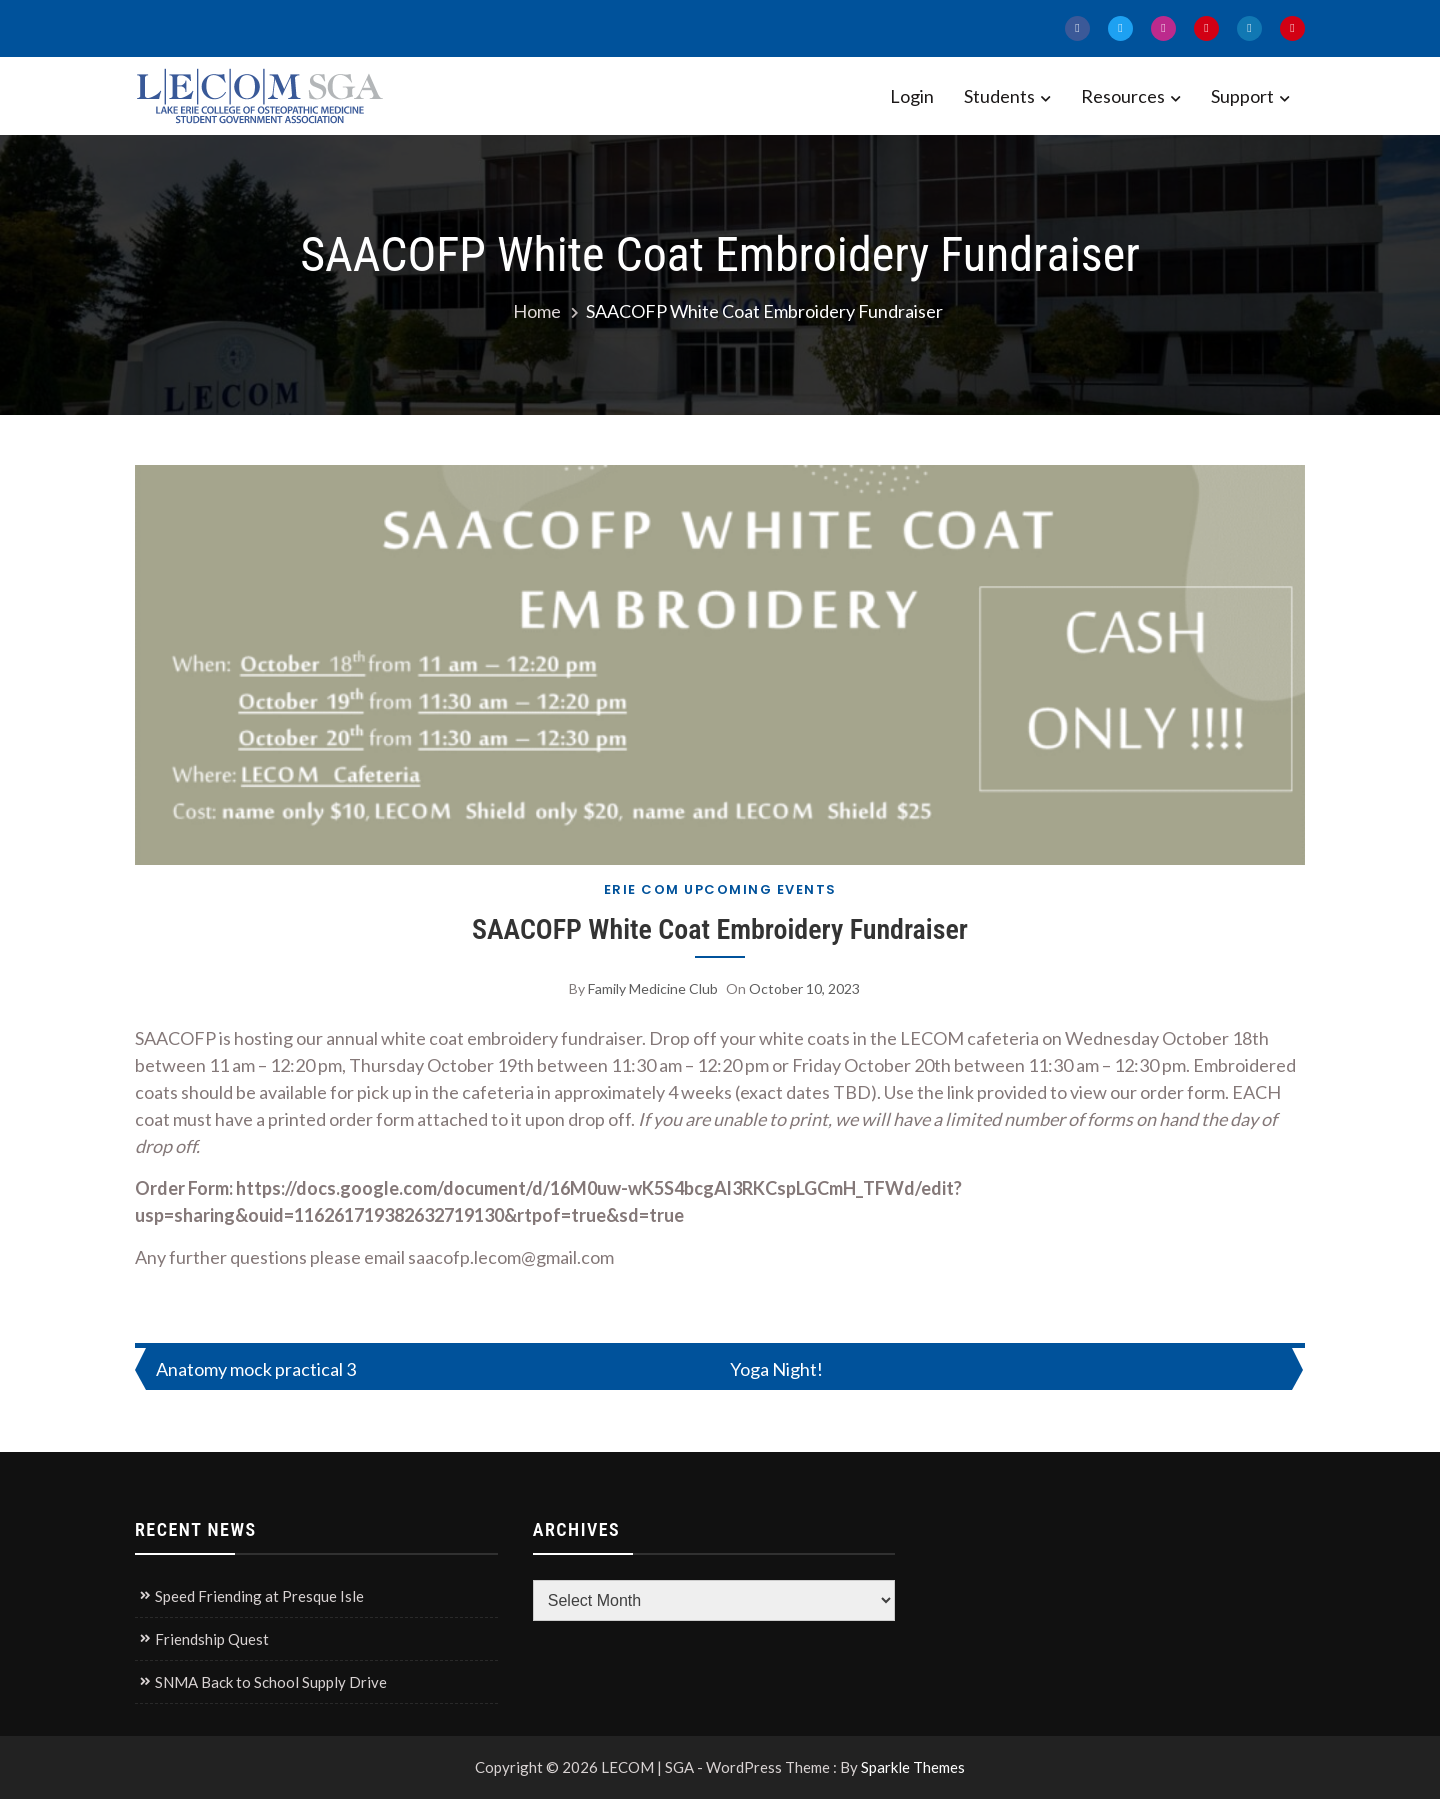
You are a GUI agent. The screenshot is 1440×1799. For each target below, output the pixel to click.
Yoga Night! (776, 1369)
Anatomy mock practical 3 (256, 1369)
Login (912, 96)
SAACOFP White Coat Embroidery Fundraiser (720, 929)
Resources (1123, 96)
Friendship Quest (212, 1639)
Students (999, 96)
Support (1242, 96)
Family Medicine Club (653, 988)
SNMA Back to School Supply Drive (271, 1682)
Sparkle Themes (913, 1767)
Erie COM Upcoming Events (720, 889)
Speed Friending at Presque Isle (259, 1596)
